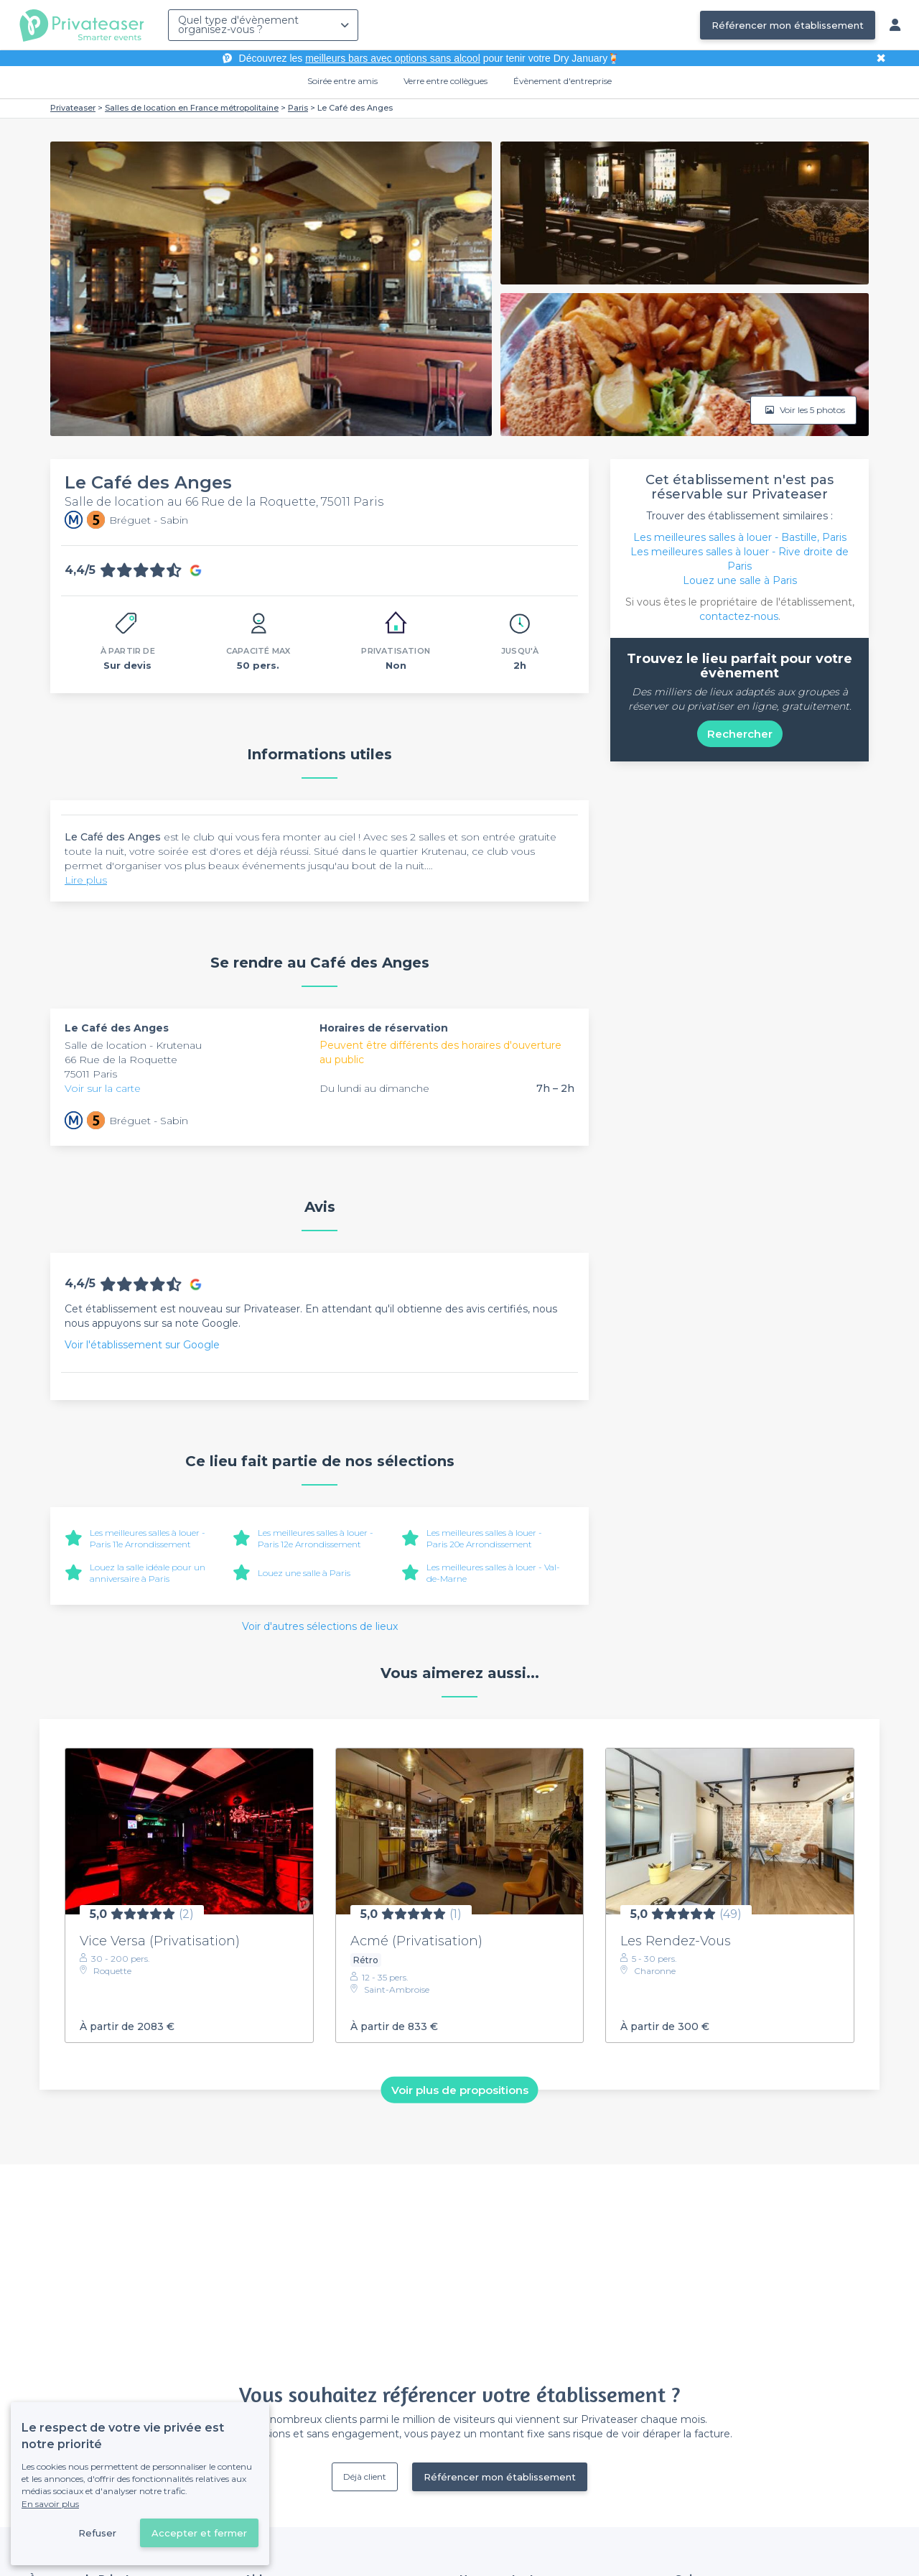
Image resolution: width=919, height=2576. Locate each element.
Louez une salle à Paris (304, 1572)
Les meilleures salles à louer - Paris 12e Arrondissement (315, 1538)
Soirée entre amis (342, 80)
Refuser (97, 2533)
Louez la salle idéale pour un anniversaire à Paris (147, 1573)
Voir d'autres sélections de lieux (320, 1626)
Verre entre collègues (445, 80)
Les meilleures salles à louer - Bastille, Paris (739, 537)
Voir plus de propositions (459, 2089)
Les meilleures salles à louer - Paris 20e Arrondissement (484, 1538)
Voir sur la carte (103, 1088)
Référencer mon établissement (788, 25)
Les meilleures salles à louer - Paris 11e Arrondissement (147, 1538)
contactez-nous (738, 616)
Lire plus (86, 880)
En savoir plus (50, 2503)
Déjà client (364, 2476)
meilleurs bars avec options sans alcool (392, 58)
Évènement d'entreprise (562, 80)
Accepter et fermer (199, 2533)
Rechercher (740, 734)
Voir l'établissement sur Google (142, 1344)
